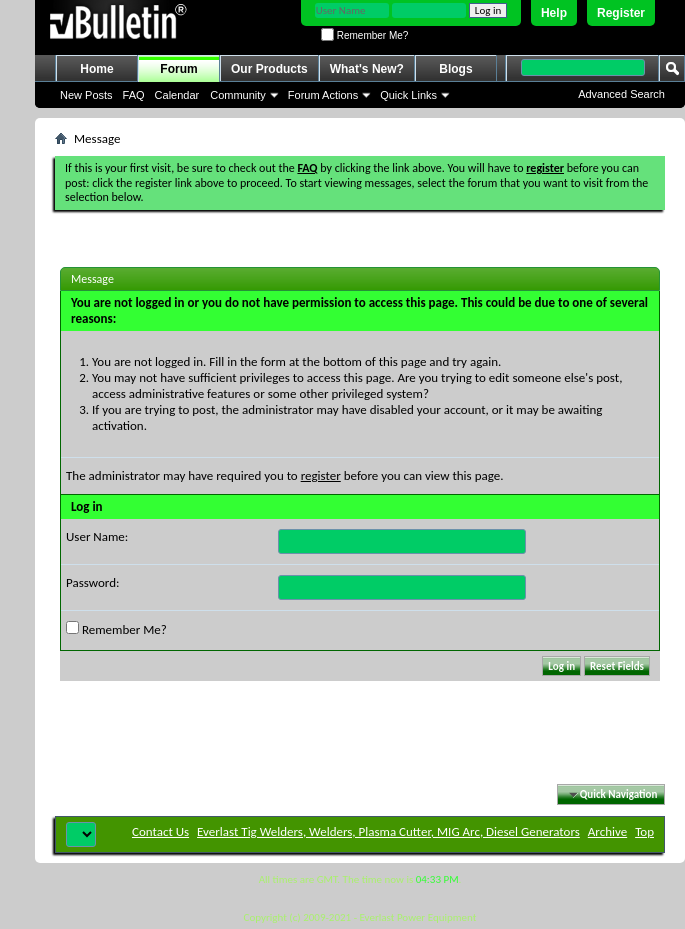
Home (96, 69)
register (321, 475)
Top (644, 831)
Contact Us (160, 831)
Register (621, 13)
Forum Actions (323, 95)
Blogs (455, 69)
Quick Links (408, 95)
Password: (92, 582)
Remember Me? (364, 35)
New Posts (86, 95)
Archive (607, 831)
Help (554, 13)
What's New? (367, 69)
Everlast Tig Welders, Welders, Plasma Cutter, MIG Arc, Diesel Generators (388, 831)
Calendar (177, 95)
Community (238, 95)
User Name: (97, 536)
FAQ (134, 95)
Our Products (269, 69)
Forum (178, 69)
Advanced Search (621, 94)
